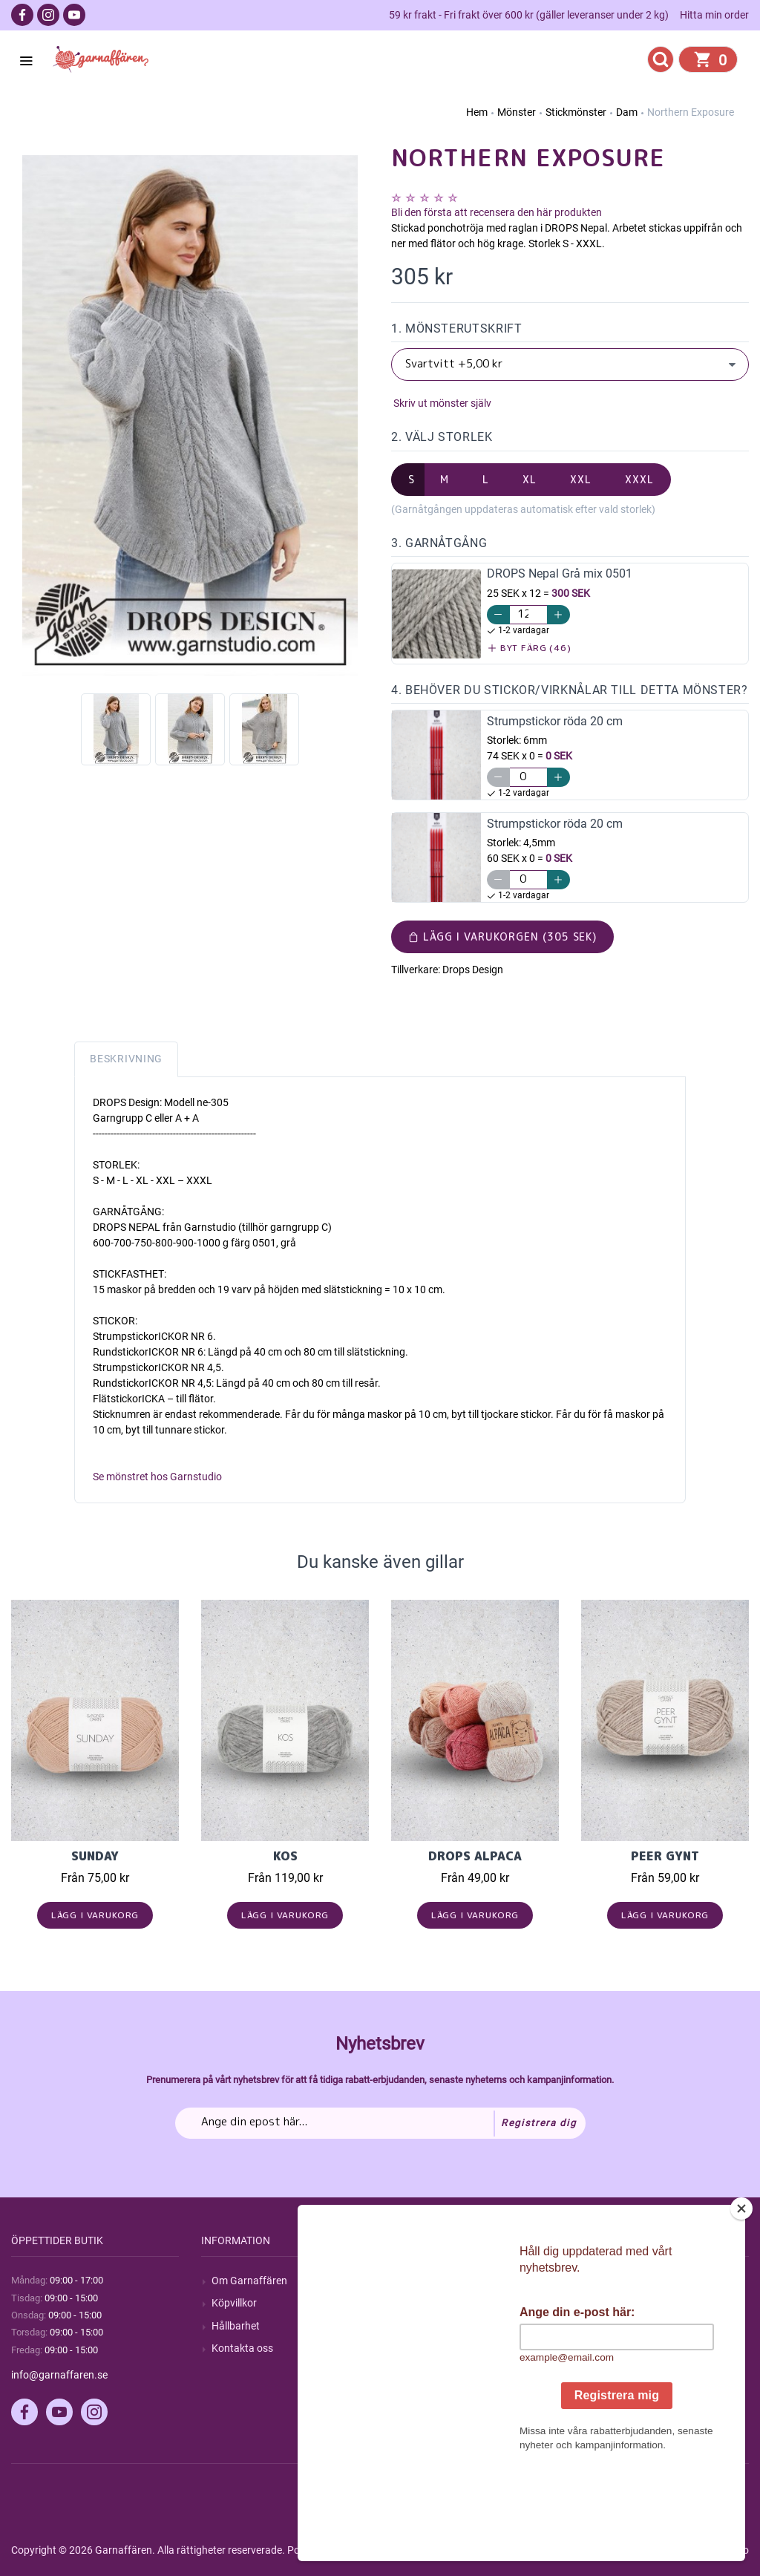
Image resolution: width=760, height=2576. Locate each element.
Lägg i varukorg (95, 1915)
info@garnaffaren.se (59, 2375)
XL (529, 479)
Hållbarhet (236, 2326)
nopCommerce (377, 2550)
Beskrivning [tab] (126, 1059)
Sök (410, 2280)
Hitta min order (714, 15)
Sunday (95, 1856)
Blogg (415, 2303)
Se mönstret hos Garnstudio (157, 1476)
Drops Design (472, 969)
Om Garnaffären (249, 2280)
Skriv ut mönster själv (441, 403)
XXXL (639, 479)
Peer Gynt (665, 1856)
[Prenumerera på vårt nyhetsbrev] (380, 2123)
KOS (285, 1856)
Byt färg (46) (529, 647)
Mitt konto (615, 2280)
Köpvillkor (234, 2303)
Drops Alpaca (475, 1856)
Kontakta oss (242, 2348)
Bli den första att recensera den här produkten (496, 212)
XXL (581, 479)
